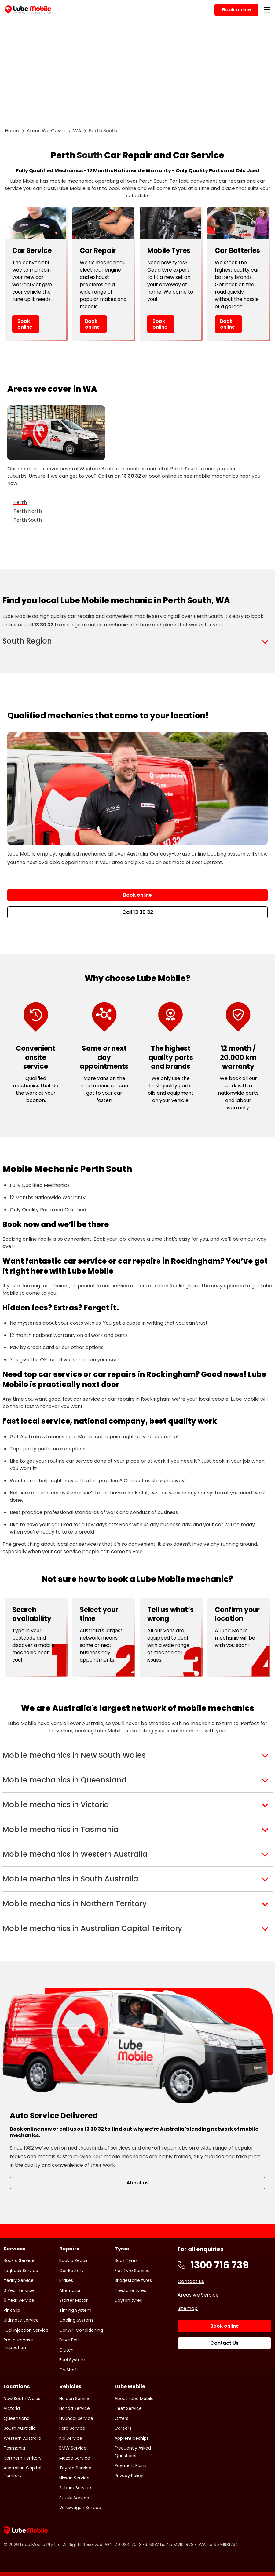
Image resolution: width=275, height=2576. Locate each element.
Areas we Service (198, 2294)
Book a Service (19, 2260)
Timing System (75, 2310)
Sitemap (188, 2308)
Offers (121, 2418)
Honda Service (74, 2408)
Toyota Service (75, 2468)
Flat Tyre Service (132, 2271)
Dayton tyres (128, 2300)
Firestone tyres (130, 2290)
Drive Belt (69, 2340)
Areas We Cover (46, 130)
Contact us (191, 2281)
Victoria (12, 2408)
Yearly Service (19, 2280)
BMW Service (72, 2448)
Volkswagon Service (80, 2508)
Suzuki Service (74, 2498)
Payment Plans (130, 2465)
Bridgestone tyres (133, 2280)
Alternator (70, 2290)
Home (12, 130)
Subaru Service (75, 2488)
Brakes (66, 2280)
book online (162, 476)
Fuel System (72, 2360)
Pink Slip (12, 2310)
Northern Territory (23, 2458)
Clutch (66, 2350)
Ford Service (72, 2428)
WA (77, 130)
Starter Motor (73, 2300)
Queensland (17, 2418)
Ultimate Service (21, 2320)
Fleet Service (128, 2408)
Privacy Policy (129, 2475)
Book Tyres (126, 2260)
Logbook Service (21, 2271)
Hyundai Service (76, 2418)
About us (138, 2182)
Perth (20, 502)
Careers (123, 2428)
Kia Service (70, 2438)
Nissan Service (74, 2478)
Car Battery (71, 2271)
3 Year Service (19, 2290)
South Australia (20, 2428)
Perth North (27, 511)
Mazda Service (74, 2458)
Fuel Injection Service (26, 2330)
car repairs (81, 616)
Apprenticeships (132, 2438)
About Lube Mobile (134, 2398)
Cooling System (76, 2320)
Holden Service (75, 2398)
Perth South (27, 520)
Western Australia (22, 2438)
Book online (24, 324)
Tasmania (14, 2448)
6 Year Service (19, 2300)
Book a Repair (73, 2260)
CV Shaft (68, 2370)
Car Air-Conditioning (81, 2330)
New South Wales (22, 2398)
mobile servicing (154, 616)
